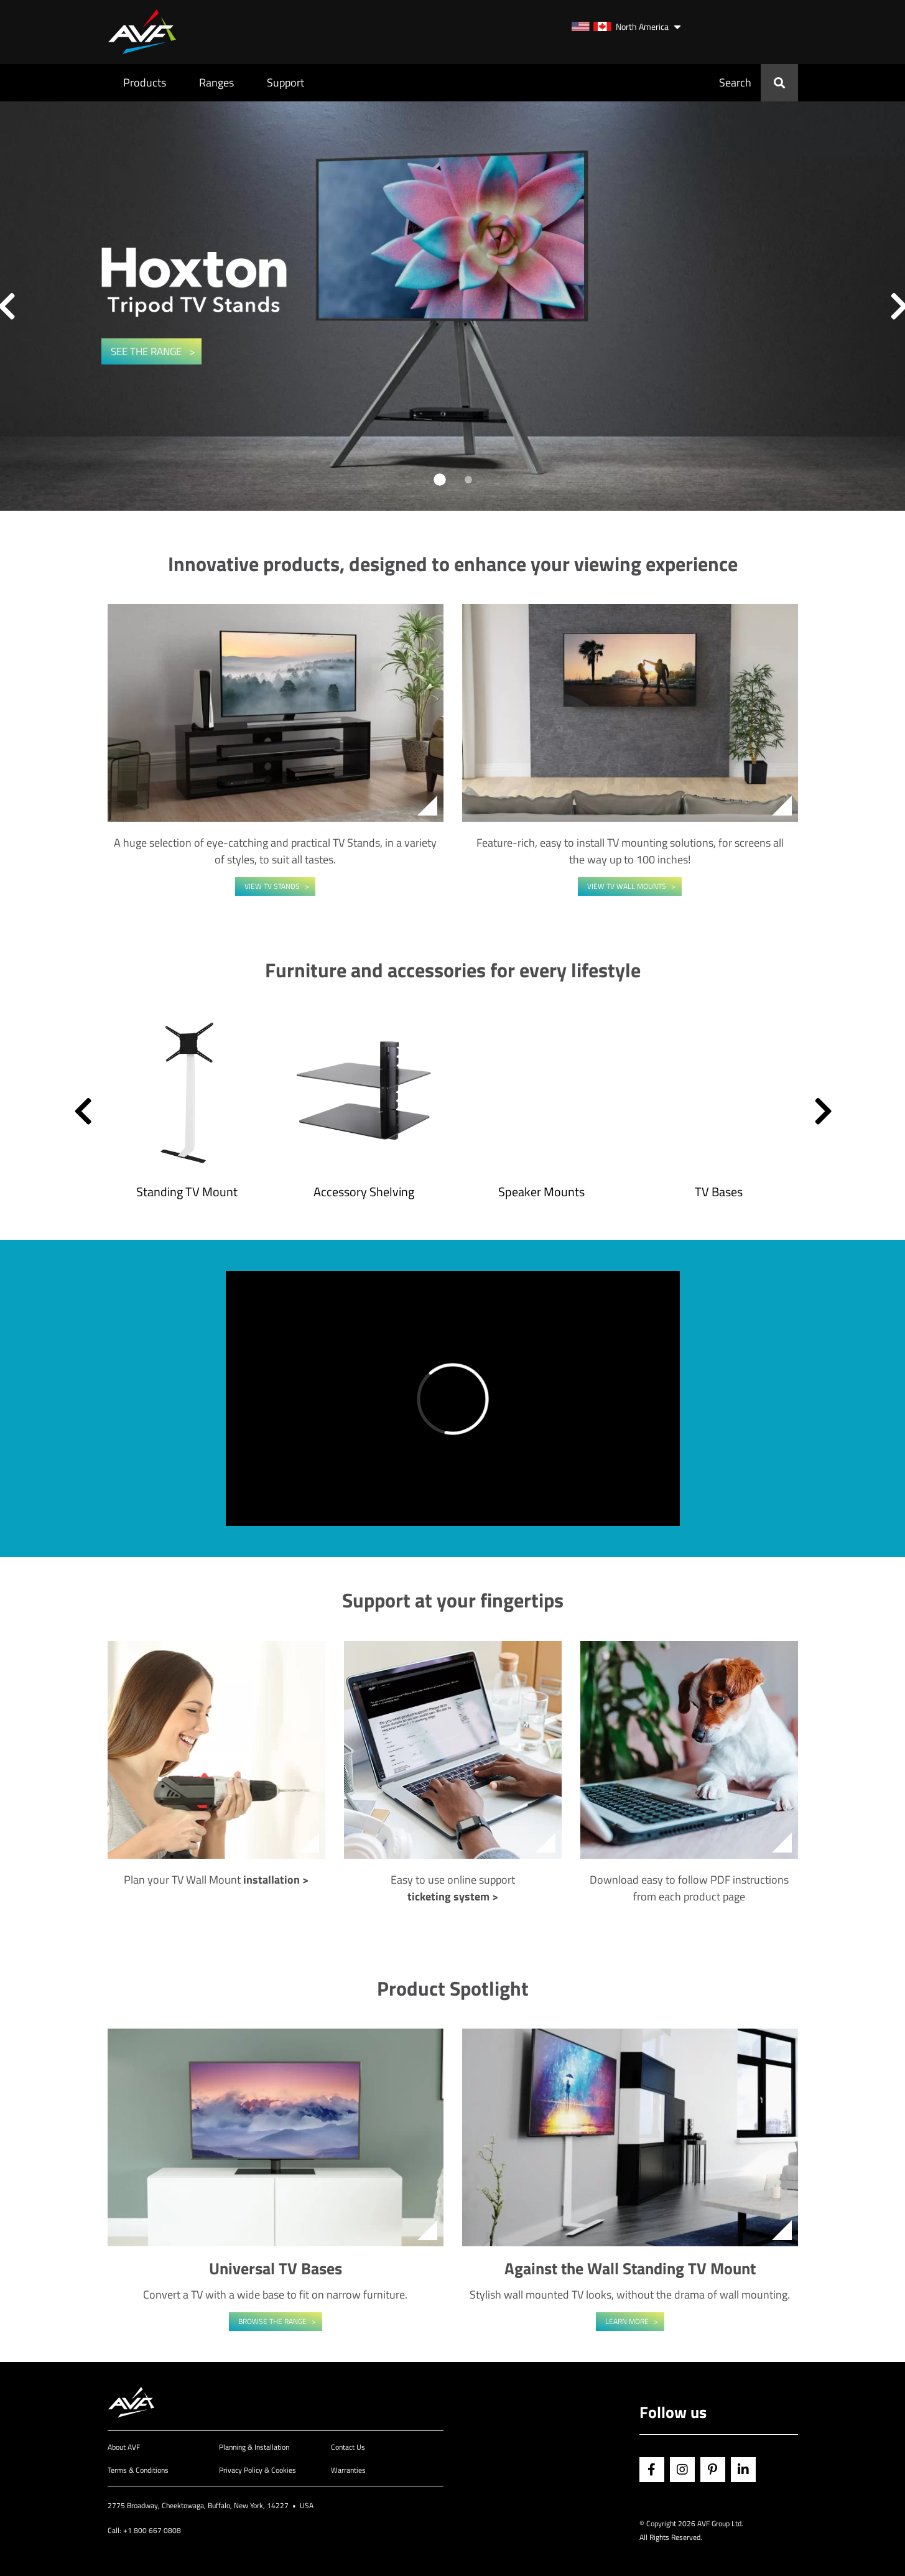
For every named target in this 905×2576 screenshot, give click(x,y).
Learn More (627, 2321)
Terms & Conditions (138, 2470)
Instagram (682, 2469)
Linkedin (743, 2469)
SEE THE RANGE (147, 351)
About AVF (124, 2447)
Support (285, 82)
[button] (82, 1111)
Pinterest (712, 2469)
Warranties (348, 2470)
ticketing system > (452, 1896)
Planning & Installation (254, 2447)
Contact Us (348, 2447)
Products (144, 82)
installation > (276, 1879)
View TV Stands (272, 886)
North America (620, 26)
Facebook (651, 2469)
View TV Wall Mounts (626, 886)
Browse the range (272, 2321)
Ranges (216, 82)
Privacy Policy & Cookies (257, 2470)
